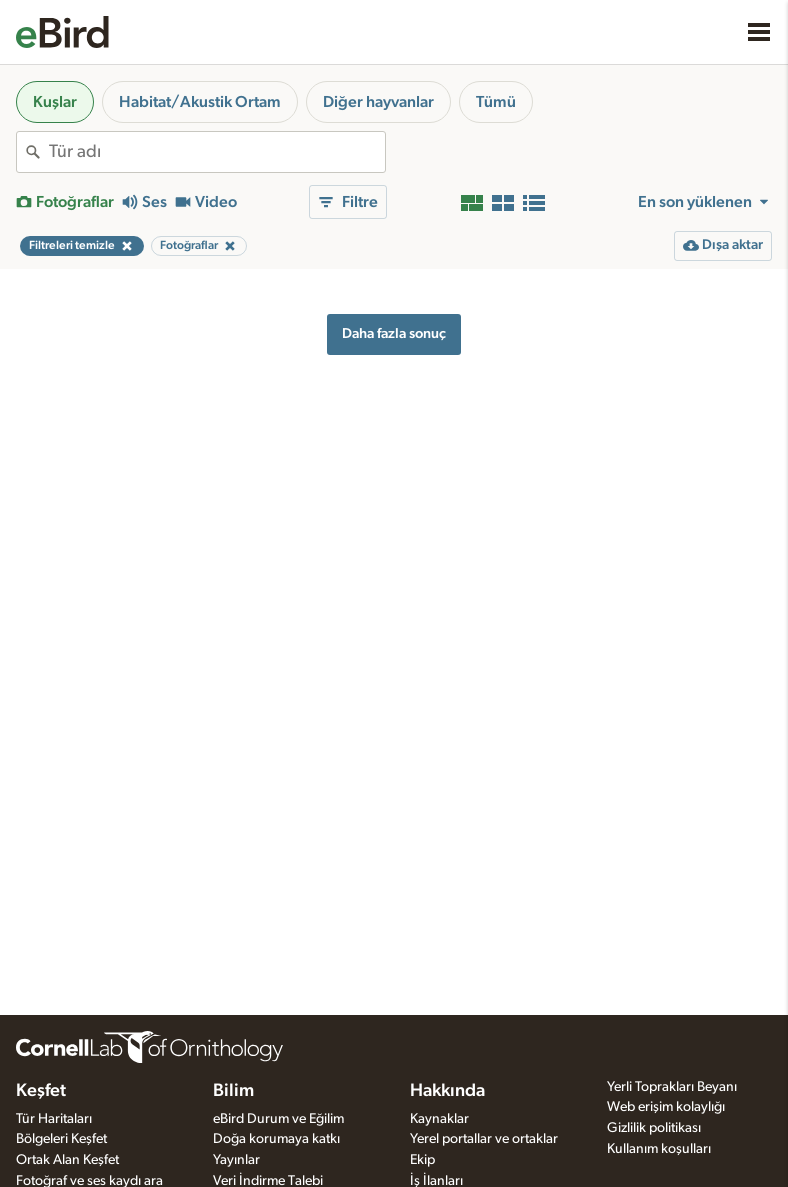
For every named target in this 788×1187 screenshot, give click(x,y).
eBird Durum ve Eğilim (278, 1119)
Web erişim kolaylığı (666, 1107)
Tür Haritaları (54, 1119)
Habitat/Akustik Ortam (200, 102)
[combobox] (217, 152)
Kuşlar (55, 102)
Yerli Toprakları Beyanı (672, 1087)
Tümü (496, 102)
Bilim (233, 1091)
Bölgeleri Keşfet (61, 1139)
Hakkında (447, 1091)
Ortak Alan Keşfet (67, 1160)
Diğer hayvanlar (378, 102)
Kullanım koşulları (659, 1149)
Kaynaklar (439, 1119)
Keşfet (41, 1091)
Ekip (422, 1160)
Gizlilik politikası (654, 1128)
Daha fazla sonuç (394, 333)
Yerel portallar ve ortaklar (484, 1139)
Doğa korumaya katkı (276, 1139)
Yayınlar (236, 1160)
